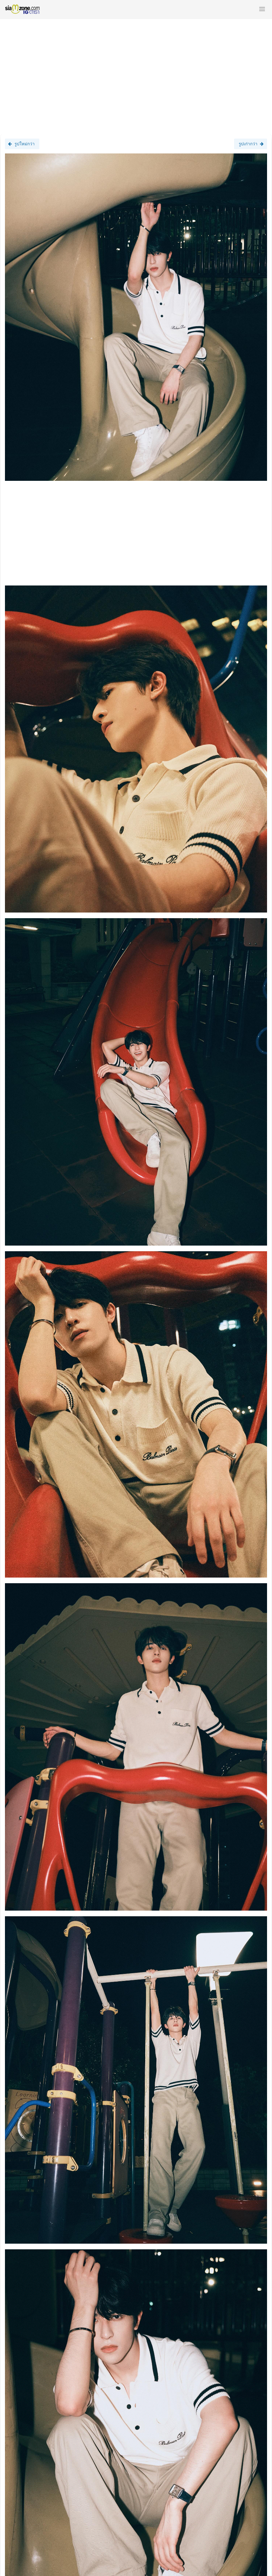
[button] (262, 9)
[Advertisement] (136, 73)
